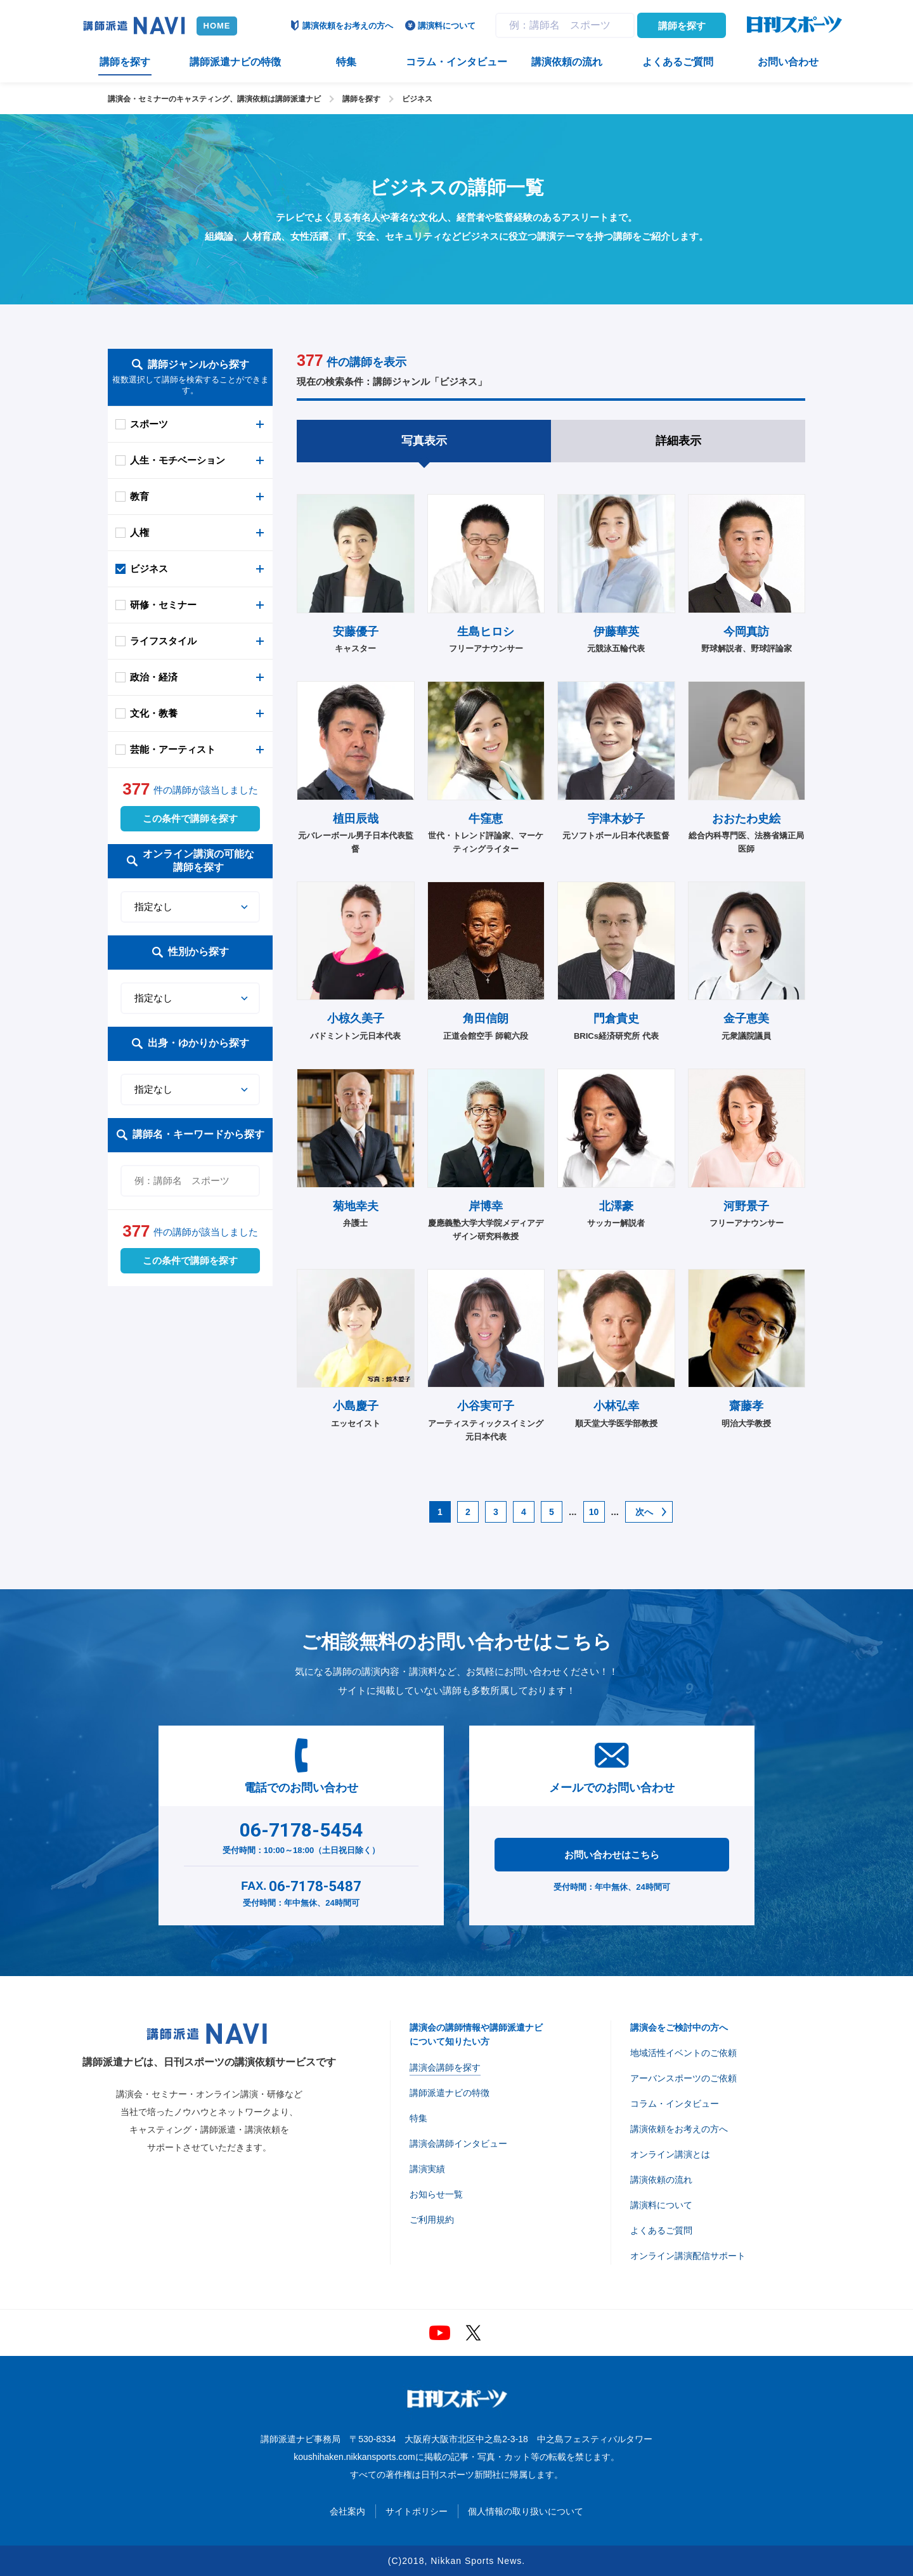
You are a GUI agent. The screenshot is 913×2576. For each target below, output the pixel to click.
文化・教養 (154, 713)
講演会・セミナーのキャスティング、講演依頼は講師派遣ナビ (214, 98)
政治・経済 (154, 677)
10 (594, 1512)
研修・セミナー (163, 604)
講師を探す (682, 25)
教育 (139, 496)
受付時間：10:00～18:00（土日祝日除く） (301, 1835)
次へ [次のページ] (644, 1512)
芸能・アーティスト (173, 749)
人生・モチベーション (177, 460)
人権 (139, 532)
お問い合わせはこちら (611, 1854)
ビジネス (417, 98)
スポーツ (149, 424)
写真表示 (424, 440)
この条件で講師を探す (190, 818)
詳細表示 (678, 440)
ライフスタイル (163, 640)
